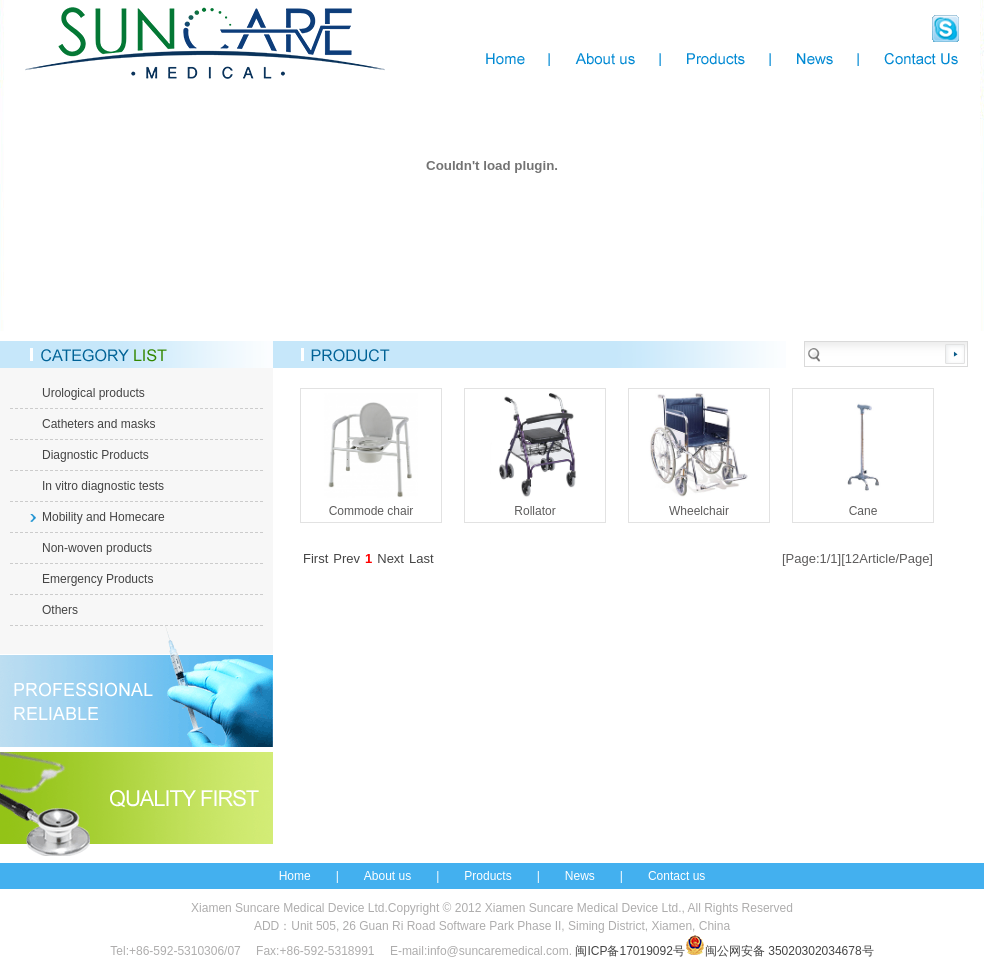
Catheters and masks (98, 424)
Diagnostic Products (95, 455)
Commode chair (371, 453)
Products (487, 876)
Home (295, 876)
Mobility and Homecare (103, 517)
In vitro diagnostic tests (103, 486)
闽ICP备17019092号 (629, 951)
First (315, 558)
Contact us (676, 876)
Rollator (535, 453)
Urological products (93, 393)
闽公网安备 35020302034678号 (779, 951)
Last (421, 558)
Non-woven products (97, 548)
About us (387, 876)
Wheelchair (699, 453)
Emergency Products (97, 579)
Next (390, 558)
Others (60, 610)
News (580, 876)
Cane (863, 453)
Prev (346, 558)
